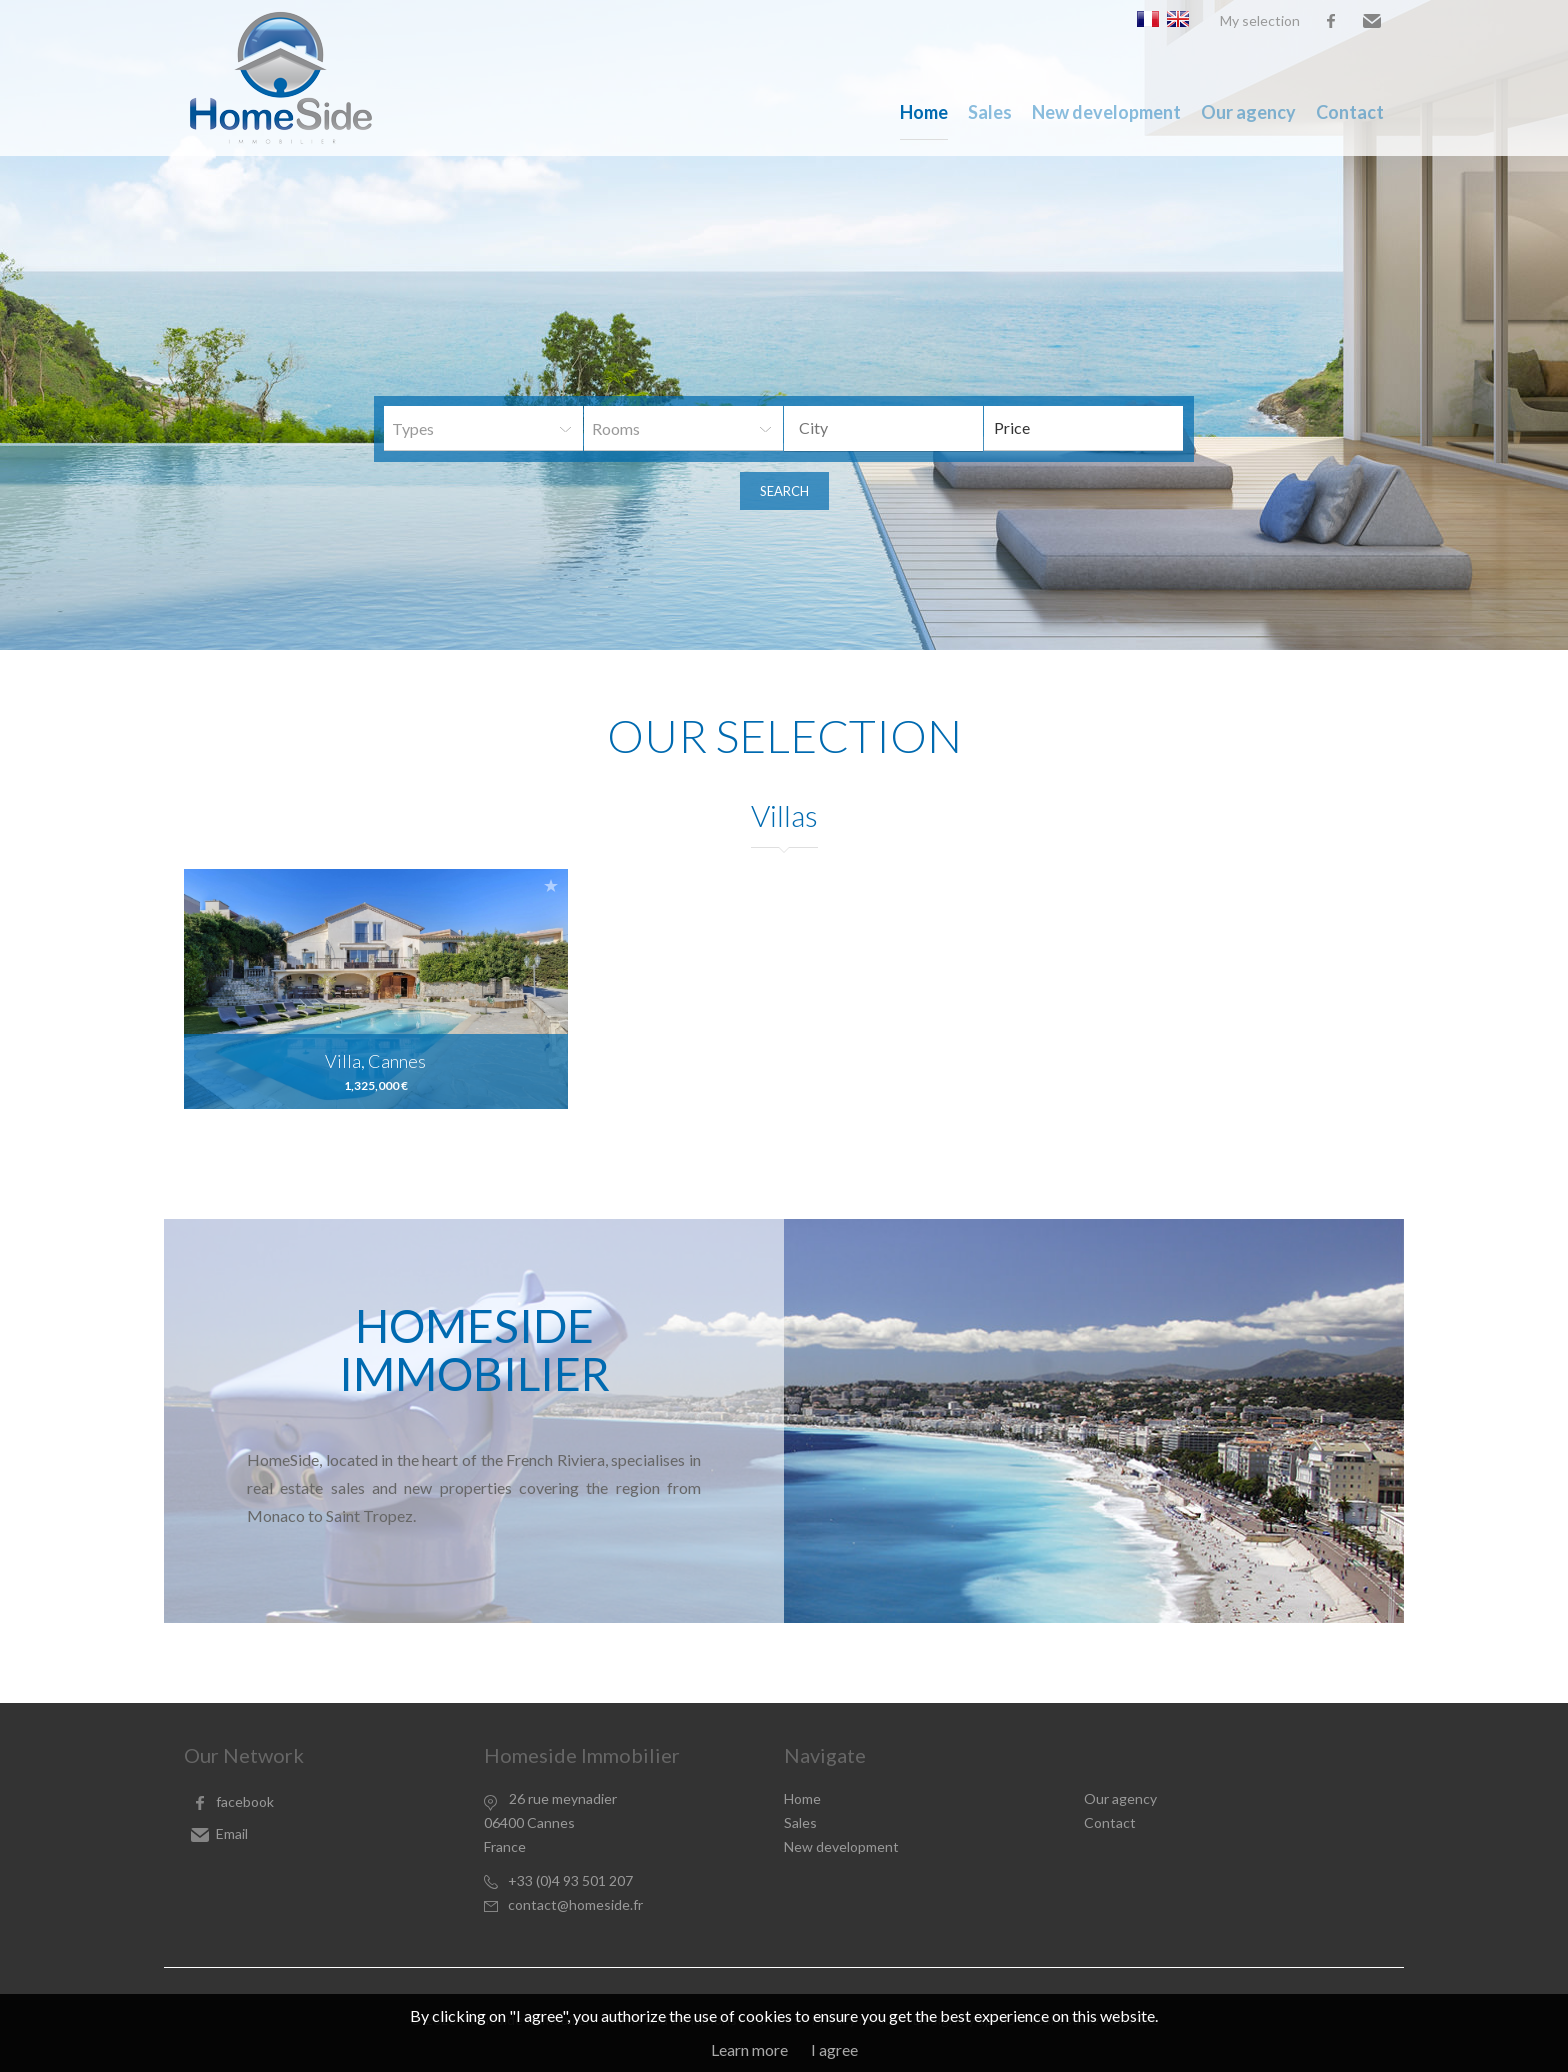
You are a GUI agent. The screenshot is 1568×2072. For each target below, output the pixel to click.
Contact (1350, 112)
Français (1148, 19)
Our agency (1248, 112)
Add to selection (551, 885)
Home (924, 112)
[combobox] (883, 428)
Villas (784, 815)
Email (1372, 21)
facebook (1331, 21)
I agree (834, 2049)
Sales (990, 112)
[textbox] (899, 428)
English (1178, 19)
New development (1106, 112)
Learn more (749, 2049)
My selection (1260, 20)
